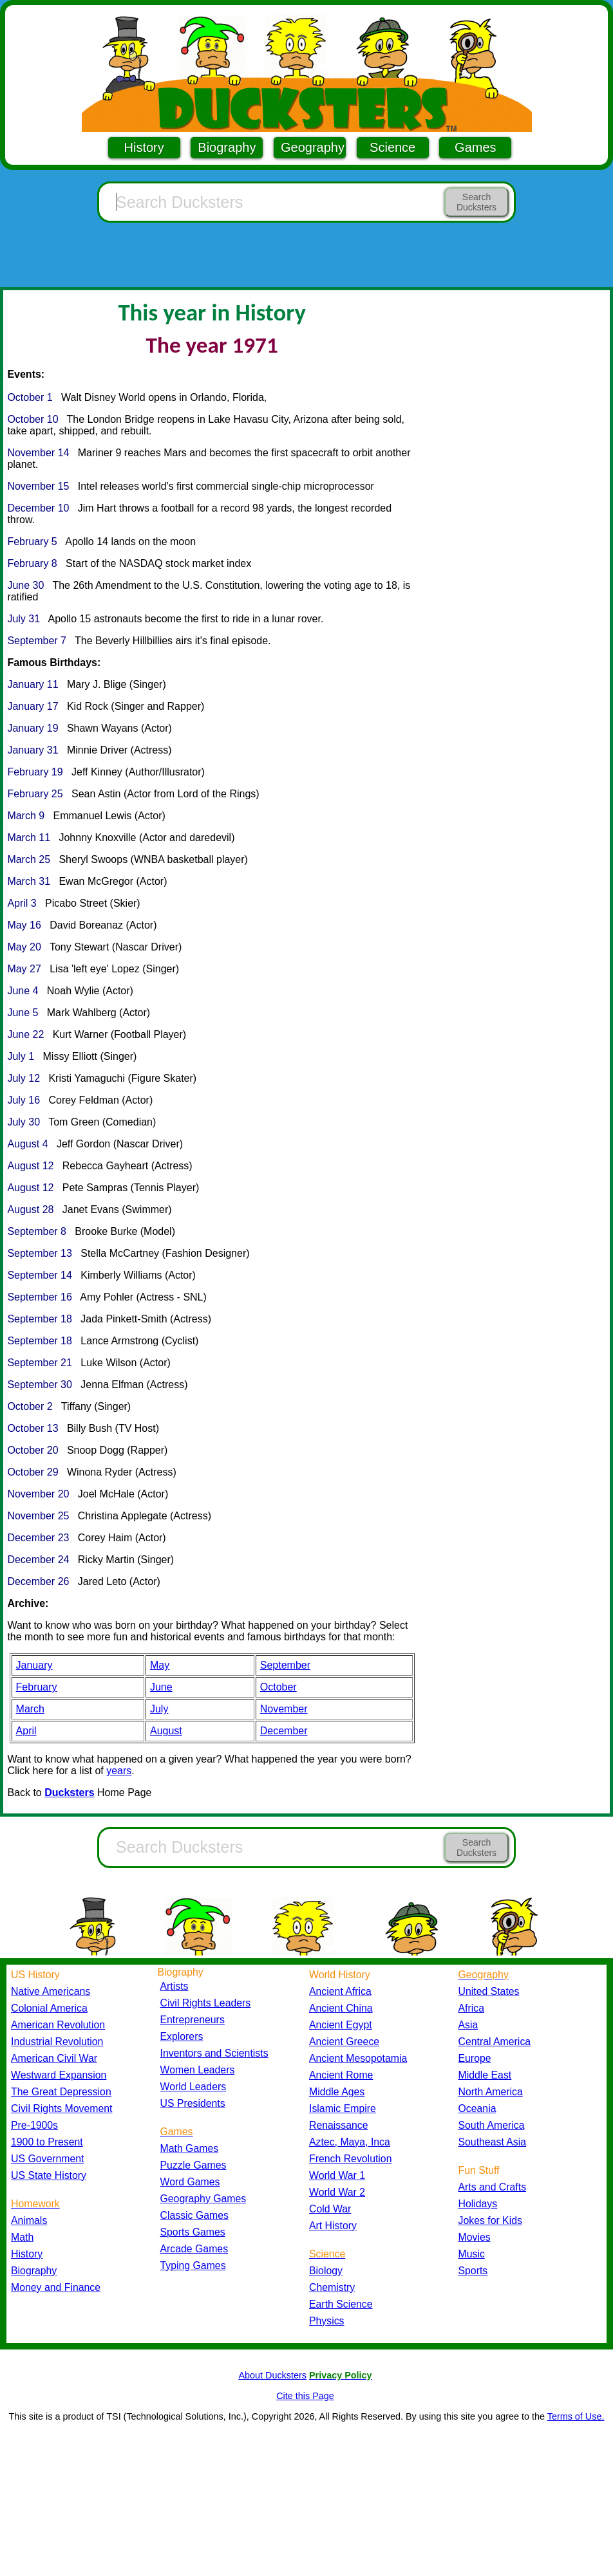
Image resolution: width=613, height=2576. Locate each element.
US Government (47, 2158)
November (284, 1708)
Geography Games (203, 2198)
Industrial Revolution (57, 2041)
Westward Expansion (58, 2075)
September (285, 1665)
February (36, 1687)
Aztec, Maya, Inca (349, 2141)
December (284, 1730)
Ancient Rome (341, 2075)
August (166, 1730)
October (278, 1687)
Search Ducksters (476, 202)
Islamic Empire (342, 2108)
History (144, 147)
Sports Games (192, 2232)
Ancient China (341, 2008)
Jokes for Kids (490, 2220)
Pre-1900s (34, 2125)
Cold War (330, 2208)
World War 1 (337, 2175)
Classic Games (194, 2215)
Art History (333, 2225)
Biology (326, 2270)
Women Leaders (197, 2069)
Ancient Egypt (340, 2024)
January (34, 1665)
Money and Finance (55, 2287)
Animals (29, 2220)
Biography (227, 147)
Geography (312, 147)
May (159, 1665)
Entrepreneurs (192, 2019)
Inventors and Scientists (214, 2053)
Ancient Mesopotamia (358, 2058)
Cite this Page (305, 2396)
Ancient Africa (340, 1991)
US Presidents (192, 2103)
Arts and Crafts (492, 2187)
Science (392, 147)
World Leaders (193, 2086)
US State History (48, 2175)
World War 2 (337, 2192)
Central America (494, 2041)
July (159, 1708)
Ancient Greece (344, 2041)
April (26, 1730)
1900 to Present (47, 2141)
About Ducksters (272, 2375)
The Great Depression (61, 2091)
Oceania (477, 2108)
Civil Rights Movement (61, 2108)
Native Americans (50, 1991)
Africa (471, 2008)
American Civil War (54, 2058)
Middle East (485, 2075)
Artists (174, 1986)
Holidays (478, 2203)
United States (489, 1991)
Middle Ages (336, 2091)
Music (471, 2253)
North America (490, 2091)
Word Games (190, 2181)
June (161, 1687)
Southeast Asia (492, 2141)
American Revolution (58, 2024)
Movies (474, 2237)
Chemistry (332, 2287)
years (118, 1770)
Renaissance (338, 2125)
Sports (473, 2270)
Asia (468, 2024)
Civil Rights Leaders (205, 2002)
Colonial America (49, 2008)
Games (475, 147)
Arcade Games (194, 2248)
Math (22, 2237)
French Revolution (350, 2158)
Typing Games (193, 2265)
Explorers (181, 2036)
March (30, 1708)
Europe (474, 2058)
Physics (326, 2320)
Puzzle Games (193, 2165)
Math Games (189, 2148)
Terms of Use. (576, 2416)
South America (491, 2125)
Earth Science (341, 2304)
